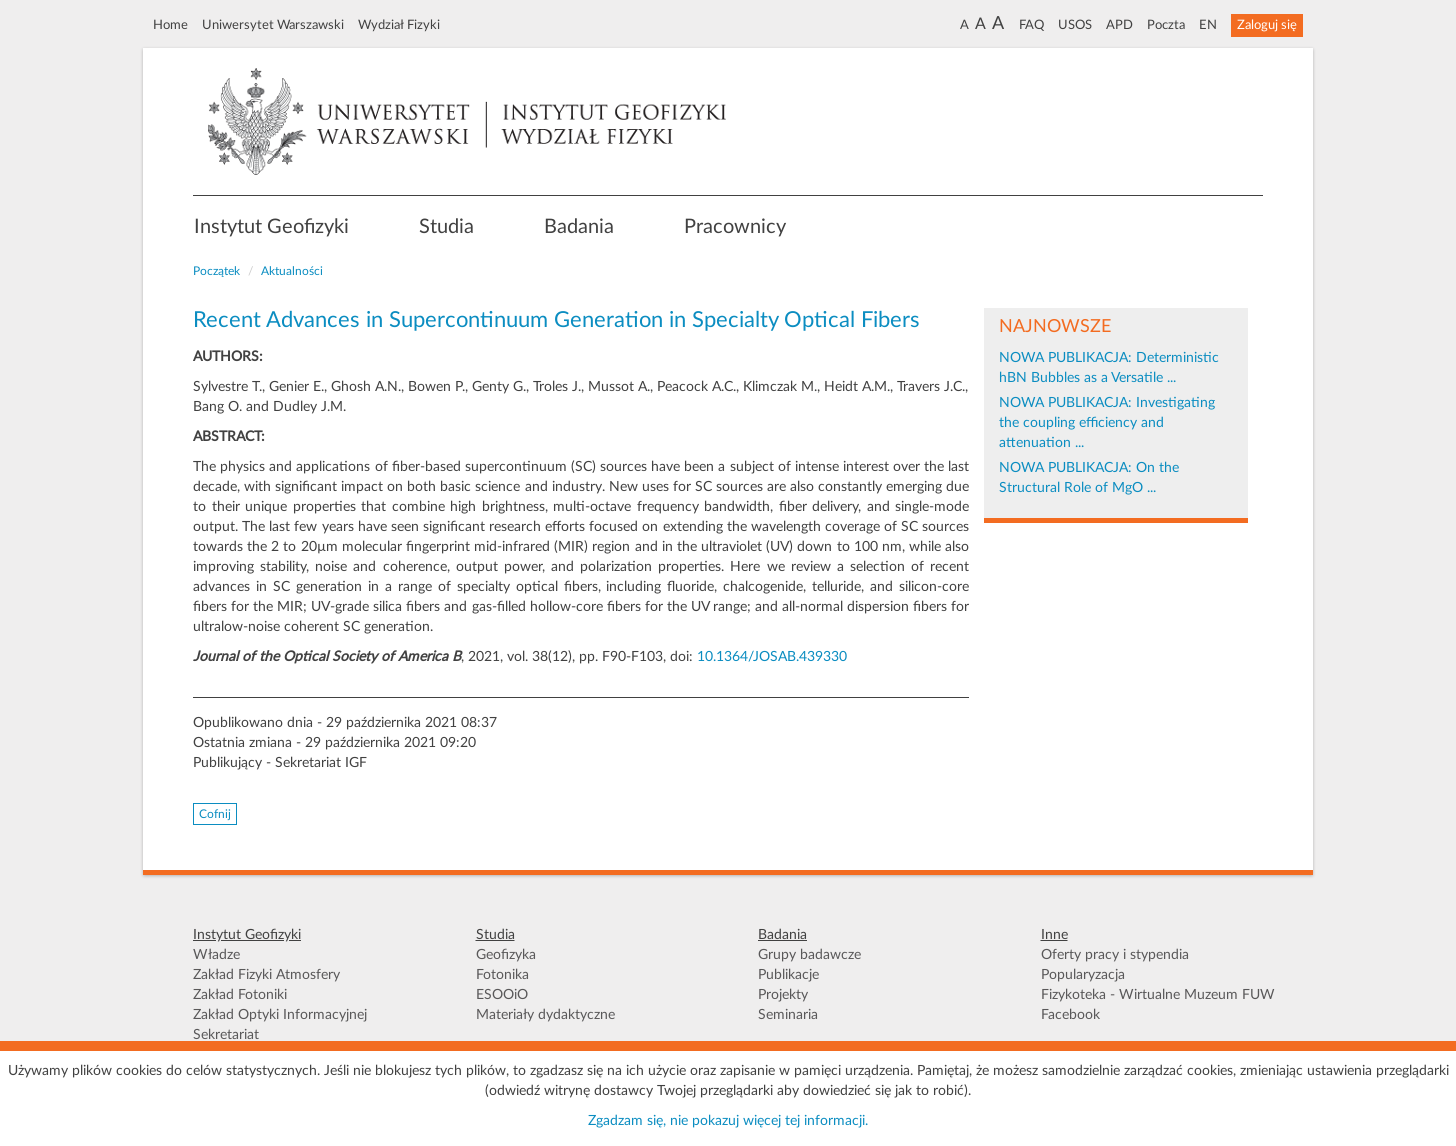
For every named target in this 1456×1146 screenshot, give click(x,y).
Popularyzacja (1083, 975)
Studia (446, 227)
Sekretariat (226, 1035)
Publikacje (788, 975)
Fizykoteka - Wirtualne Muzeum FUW (1158, 995)
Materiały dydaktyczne (545, 1015)
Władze (216, 955)
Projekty (783, 995)
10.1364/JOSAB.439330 (772, 657)
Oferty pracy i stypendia (1115, 955)
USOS (1075, 25)
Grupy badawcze (809, 955)
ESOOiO (502, 995)
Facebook (1070, 1015)
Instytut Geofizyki (271, 227)
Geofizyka (506, 955)
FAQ (1031, 25)
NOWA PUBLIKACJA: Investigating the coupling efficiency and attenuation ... (1107, 423)
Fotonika (502, 975)
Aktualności (292, 271)
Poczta (1166, 25)
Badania (579, 227)
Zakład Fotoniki (240, 995)
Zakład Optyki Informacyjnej (280, 1015)
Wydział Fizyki (399, 25)
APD (1119, 25)
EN (1208, 25)
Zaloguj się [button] (1267, 25)
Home (170, 25)
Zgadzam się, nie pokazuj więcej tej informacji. (728, 1121)
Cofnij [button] (215, 814)
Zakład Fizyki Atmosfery (266, 975)
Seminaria (788, 1015)
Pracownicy (735, 227)
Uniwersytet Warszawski (273, 25)
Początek (216, 271)
